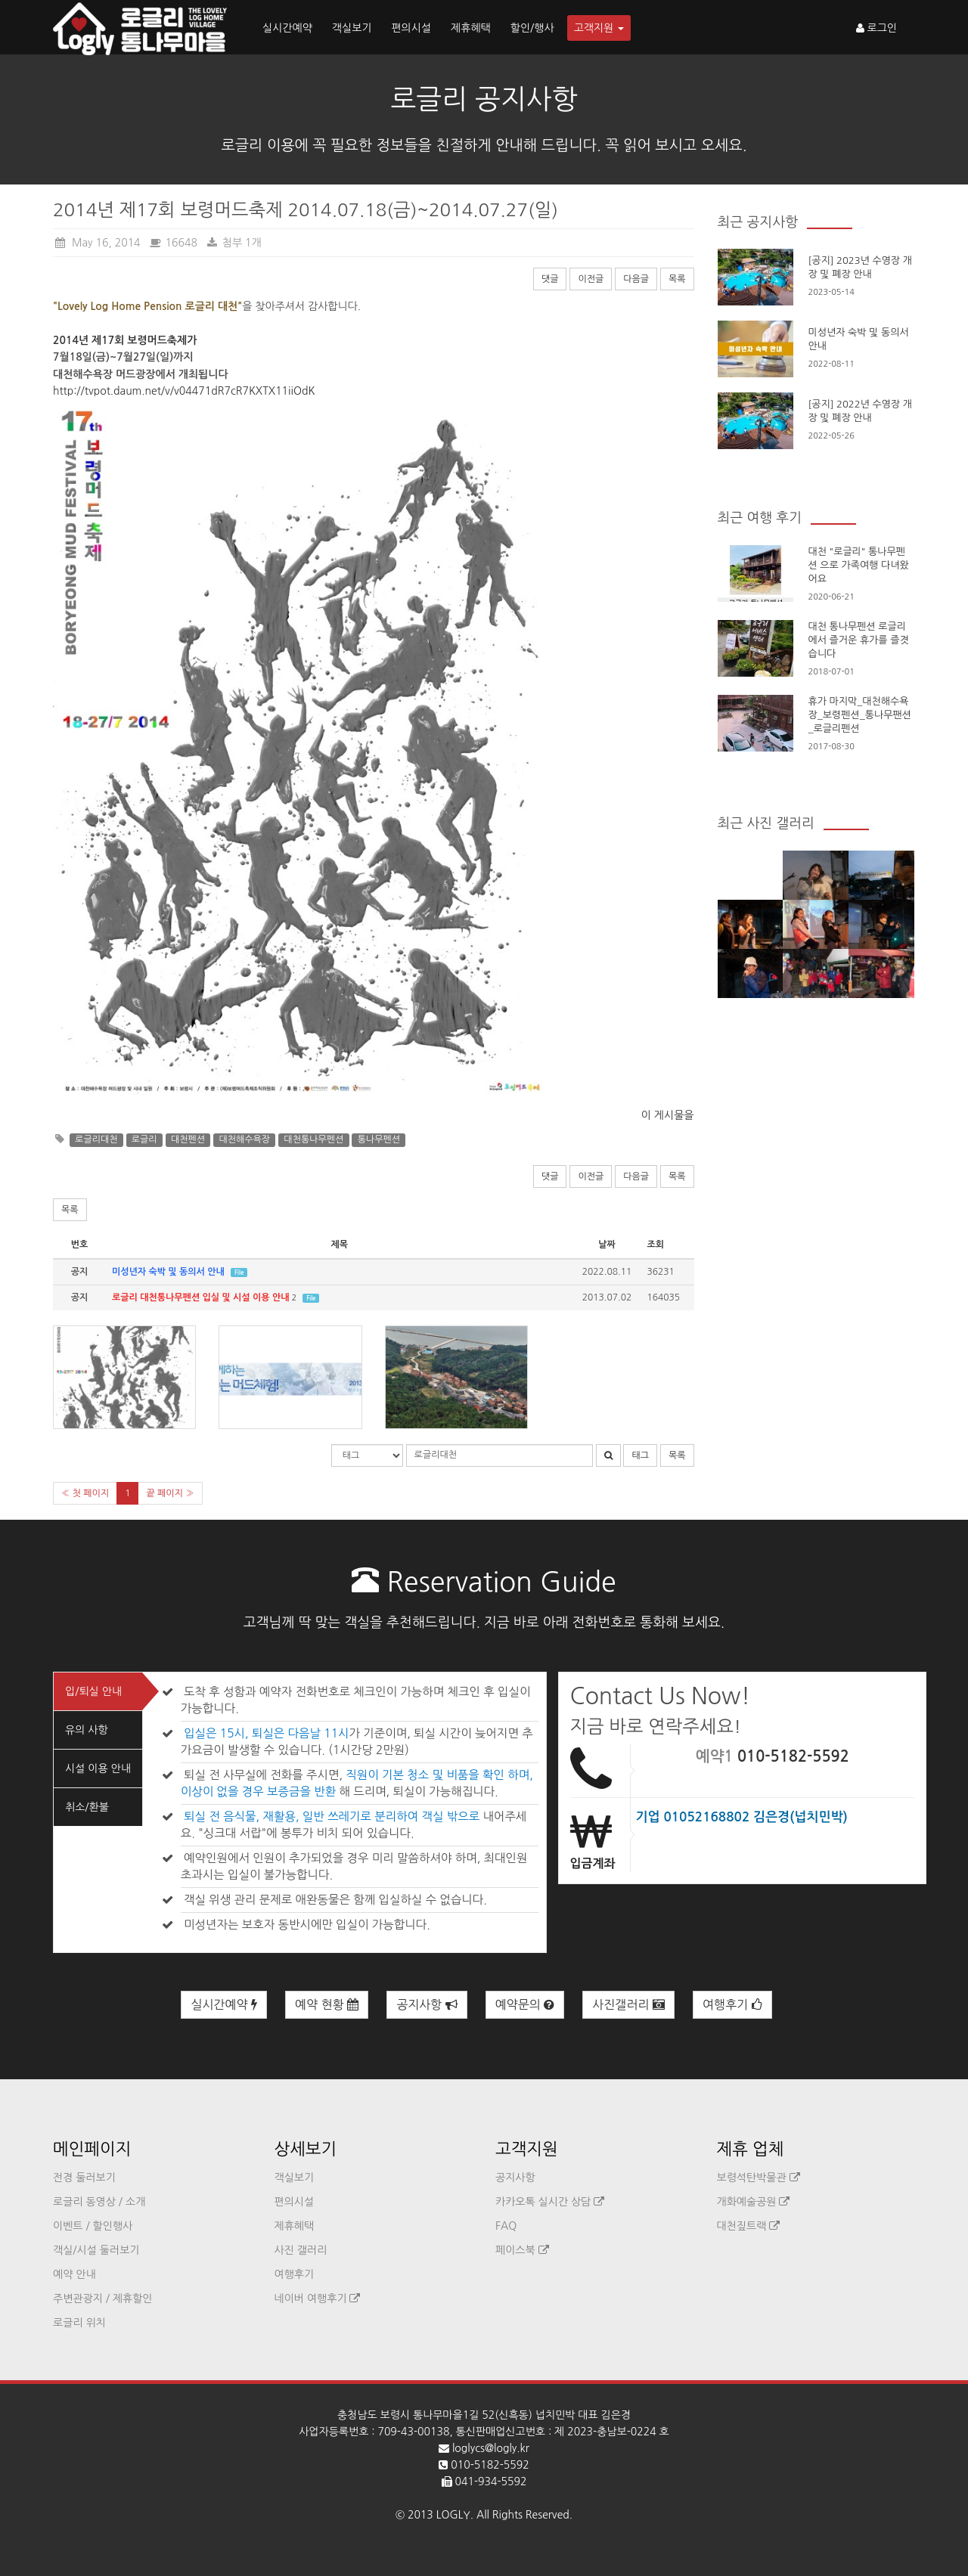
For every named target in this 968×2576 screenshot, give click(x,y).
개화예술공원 (753, 2201)
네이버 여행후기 (318, 2298)
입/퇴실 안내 (93, 1691)
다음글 (636, 279)
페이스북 (522, 2250)
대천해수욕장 (244, 1139)
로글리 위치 (79, 2322)
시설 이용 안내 (98, 1768)
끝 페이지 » (170, 1493)
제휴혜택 (471, 28)
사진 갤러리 (301, 2250)
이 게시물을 (667, 1115)
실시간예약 (287, 28)
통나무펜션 (379, 1139)
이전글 (590, 279)
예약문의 (525, 2004)
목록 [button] (70, 1209)
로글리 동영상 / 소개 (99, 2201)
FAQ (506, 2226)
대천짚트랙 (748, 2226)
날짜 (607, 1244)
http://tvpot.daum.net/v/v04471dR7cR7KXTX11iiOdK (184, 391)
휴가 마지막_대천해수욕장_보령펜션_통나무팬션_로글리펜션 (859, 714)
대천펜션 (188, 1139)
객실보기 (352, 28)
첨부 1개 (234, 242)
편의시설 (411, 28)
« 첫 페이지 (85, 1493)
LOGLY (453, 2514)
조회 (656, 1244)
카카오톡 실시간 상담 (549, 2201)
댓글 (550, 279)
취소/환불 (87, 1807)
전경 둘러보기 (84, 2177)
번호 (79, 1244)
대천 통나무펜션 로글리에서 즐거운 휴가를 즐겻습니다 (858, 640)
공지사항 (427, 2004)
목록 (677, 279)
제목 (339, 1244)
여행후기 (732, 2004)
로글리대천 (96, 1139)
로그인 (876, 28)
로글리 (144, 1139)
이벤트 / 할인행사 (92, 2226)
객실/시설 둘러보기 (96, 2250)
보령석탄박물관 (758, 2177)
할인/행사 (532, 28)
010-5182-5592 (793, 1756)
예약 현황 (326, 2004)
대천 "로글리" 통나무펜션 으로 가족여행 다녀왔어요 (858, 565)
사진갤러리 (628, 2004)
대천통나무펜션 (313, 1139)
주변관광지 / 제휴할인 (103, 2298)
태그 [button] (640, 1455)
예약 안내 (74, 2274)
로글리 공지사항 (484, 99)
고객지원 (599, 28)
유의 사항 (86, 1730)
